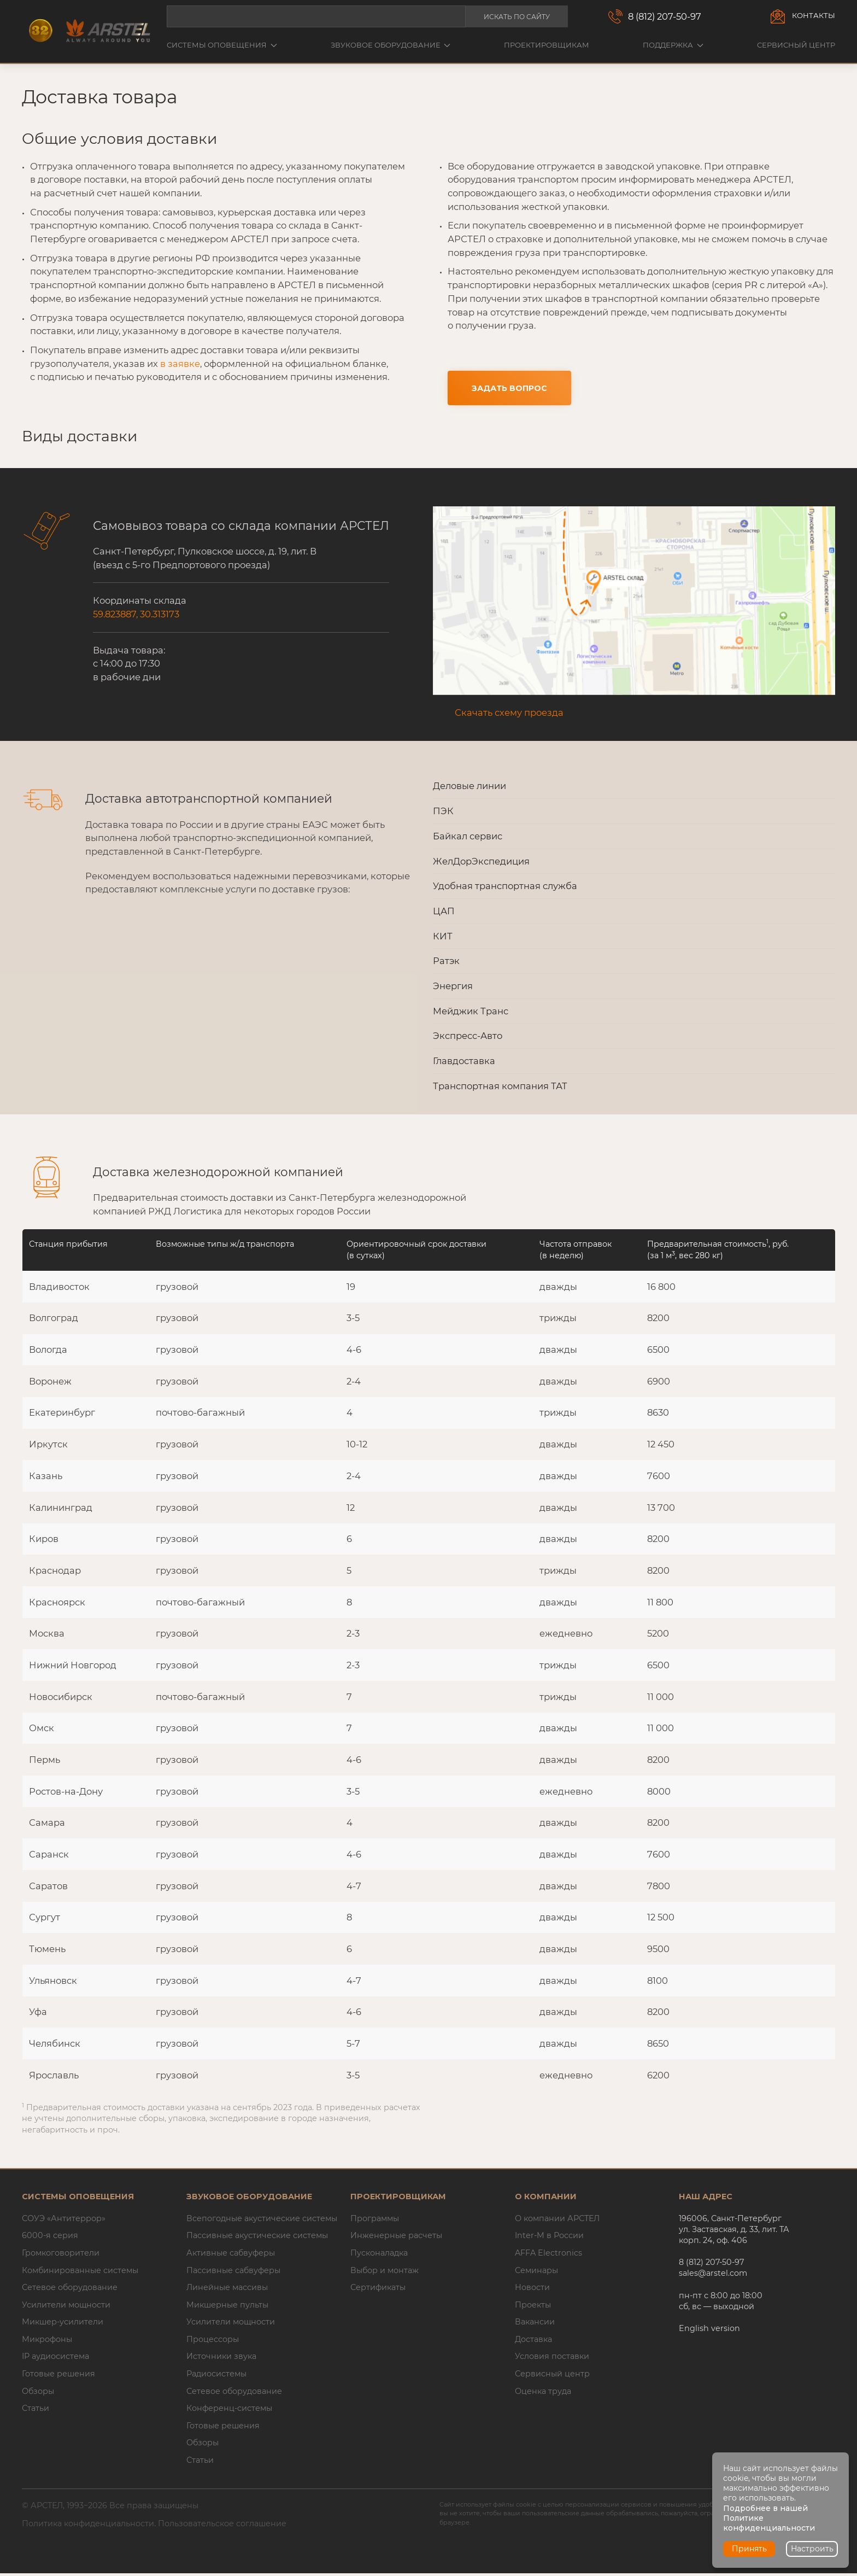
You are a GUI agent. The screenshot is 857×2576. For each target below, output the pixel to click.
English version (709, 2330)
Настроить (812, 2549)
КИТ (443, 938)
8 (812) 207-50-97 (664, 16)
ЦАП (444, 913)
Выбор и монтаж (384, 2272)
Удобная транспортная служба (505, 888)
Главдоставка (464, 1063)
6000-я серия (50, 2238)
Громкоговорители (60, 2255)
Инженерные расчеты (396, 2238)
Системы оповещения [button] (222, 44)
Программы (374, 2220)
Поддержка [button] (673, 44)
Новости (532, 2290)
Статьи (35, 2411)
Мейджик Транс (470, 1013)
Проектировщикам (546, 44)
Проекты (533, 2307)
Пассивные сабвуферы (233, 2272)
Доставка (533, 2341)
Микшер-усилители (62, 2324)
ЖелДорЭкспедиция (481, 863)
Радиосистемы (216, 2376)
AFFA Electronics (548, 2255)
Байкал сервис (467, 838)
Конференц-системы (229, 2411)
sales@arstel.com (713, 2276)
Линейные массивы (227, 2290)
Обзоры (38, 2393)
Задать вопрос (509, 389)
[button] (634, 603)
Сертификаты (378, 2290)
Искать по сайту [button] (517, 17)
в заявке (180, 363)
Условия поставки (552, 2359)
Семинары (536, 2272)
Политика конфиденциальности (88, 2526)
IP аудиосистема (55, 2359)
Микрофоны (47, 2341)
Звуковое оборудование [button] (391, 44)
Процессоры (212, 2341)
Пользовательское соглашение (222, 2526)
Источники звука (221, 2359)
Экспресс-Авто (467, 1038)
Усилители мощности (66, 2307)
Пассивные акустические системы (257, 2238)
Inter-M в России (549, 2238)
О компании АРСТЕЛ (557, 2220)
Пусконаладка (379, 2255)
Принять (749, 2549)
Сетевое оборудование (70, 2290)
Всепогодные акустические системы (261, 2220)
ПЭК (443, 813)
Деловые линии (469, 788)
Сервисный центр (796, 44)
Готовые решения (58, 2376)
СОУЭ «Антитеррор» (63, 2220)
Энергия (453, 988)
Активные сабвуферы (230, 2255)
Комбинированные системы (80, 2272)
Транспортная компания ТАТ (500, 1088)
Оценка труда (543, 2393)
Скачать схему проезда (509, 714)
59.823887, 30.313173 (136, 616)
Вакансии (535, 2324)
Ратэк (446, 963)
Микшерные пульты (227, 2307)
